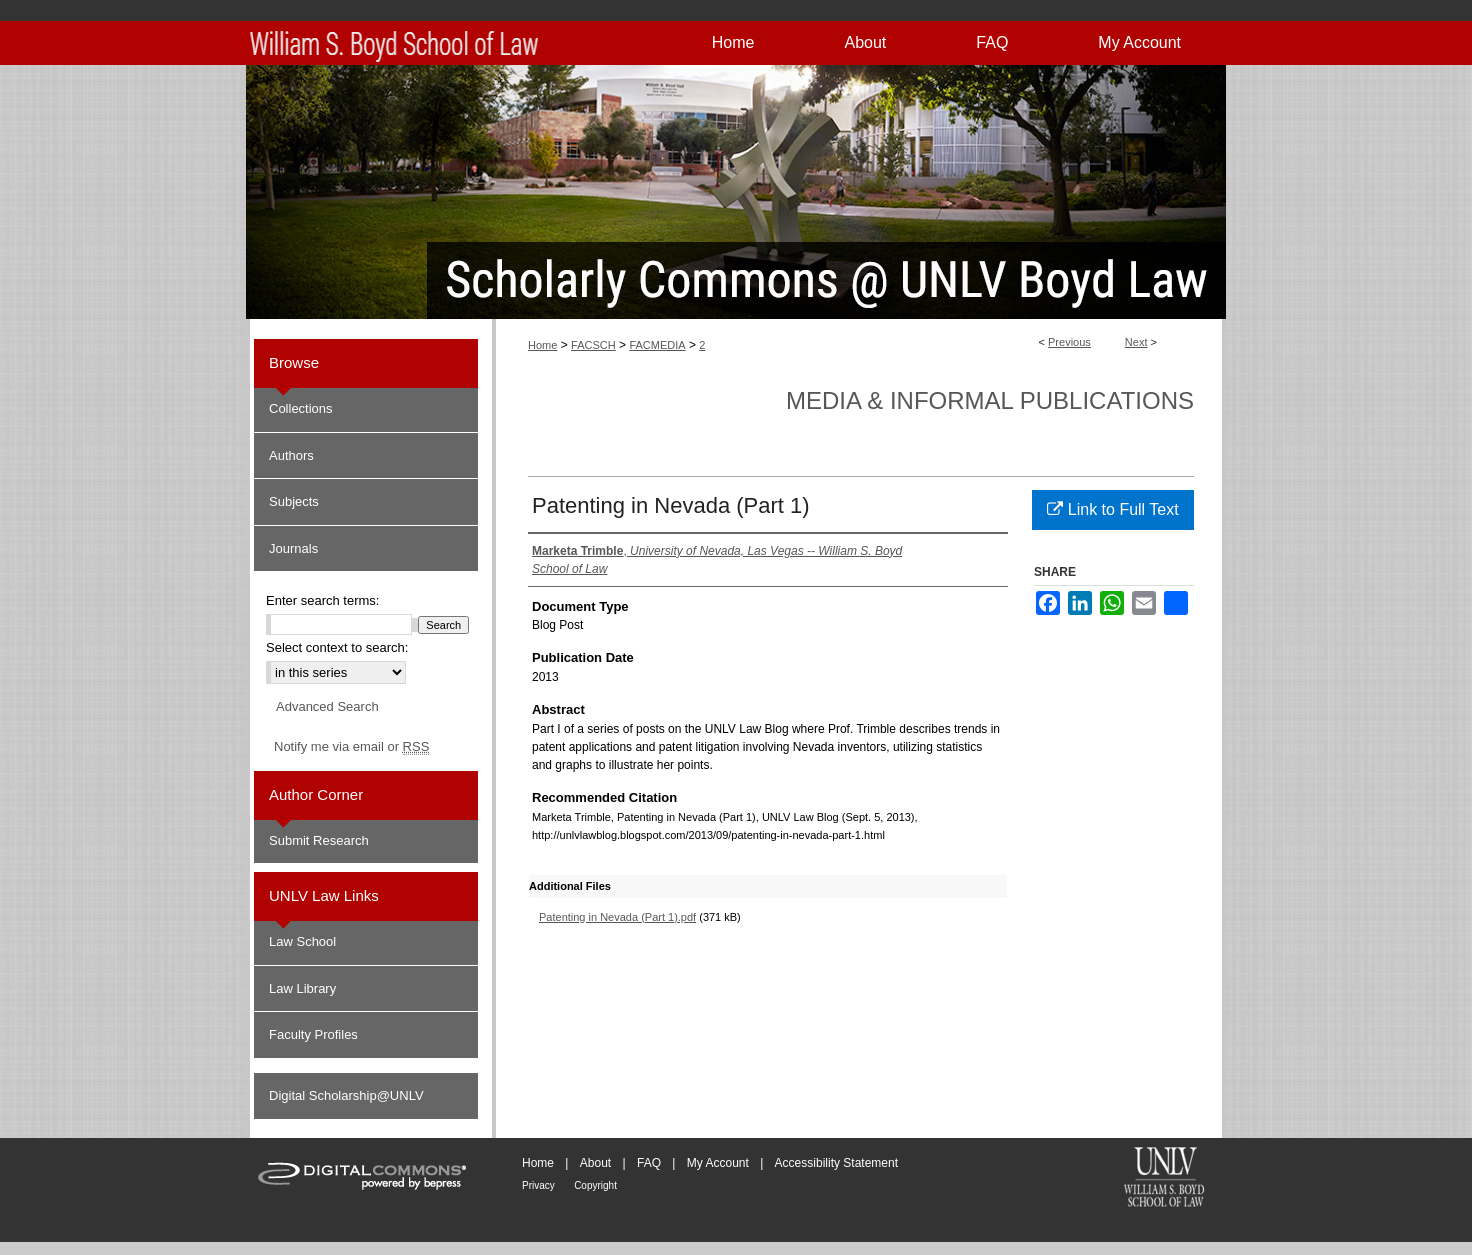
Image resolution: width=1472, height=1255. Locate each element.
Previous (1069, 342)
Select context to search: (337, 647)
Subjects (294, 501)
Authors (291, 455)
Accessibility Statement (836, 1163)
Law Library (302, 988)
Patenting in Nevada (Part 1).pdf (617, 917)
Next (1136, 342)
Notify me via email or (351, 747)
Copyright (595, 1185)
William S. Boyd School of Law (1164, 1179)
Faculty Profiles (313, 1034)
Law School (302, 941)
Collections (301, 408)
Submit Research (319, 840)
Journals (293, 548)
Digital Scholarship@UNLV (346, 1095)
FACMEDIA (657, 345)
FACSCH (593, 345)
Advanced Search (327, 706)
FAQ (649, 1163)
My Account (718, 1163)
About (595, 1163)
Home (542, 345)
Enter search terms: (322, 600)
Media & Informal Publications (990, 400)
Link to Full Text (1112, 509)
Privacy (538, 1185)
